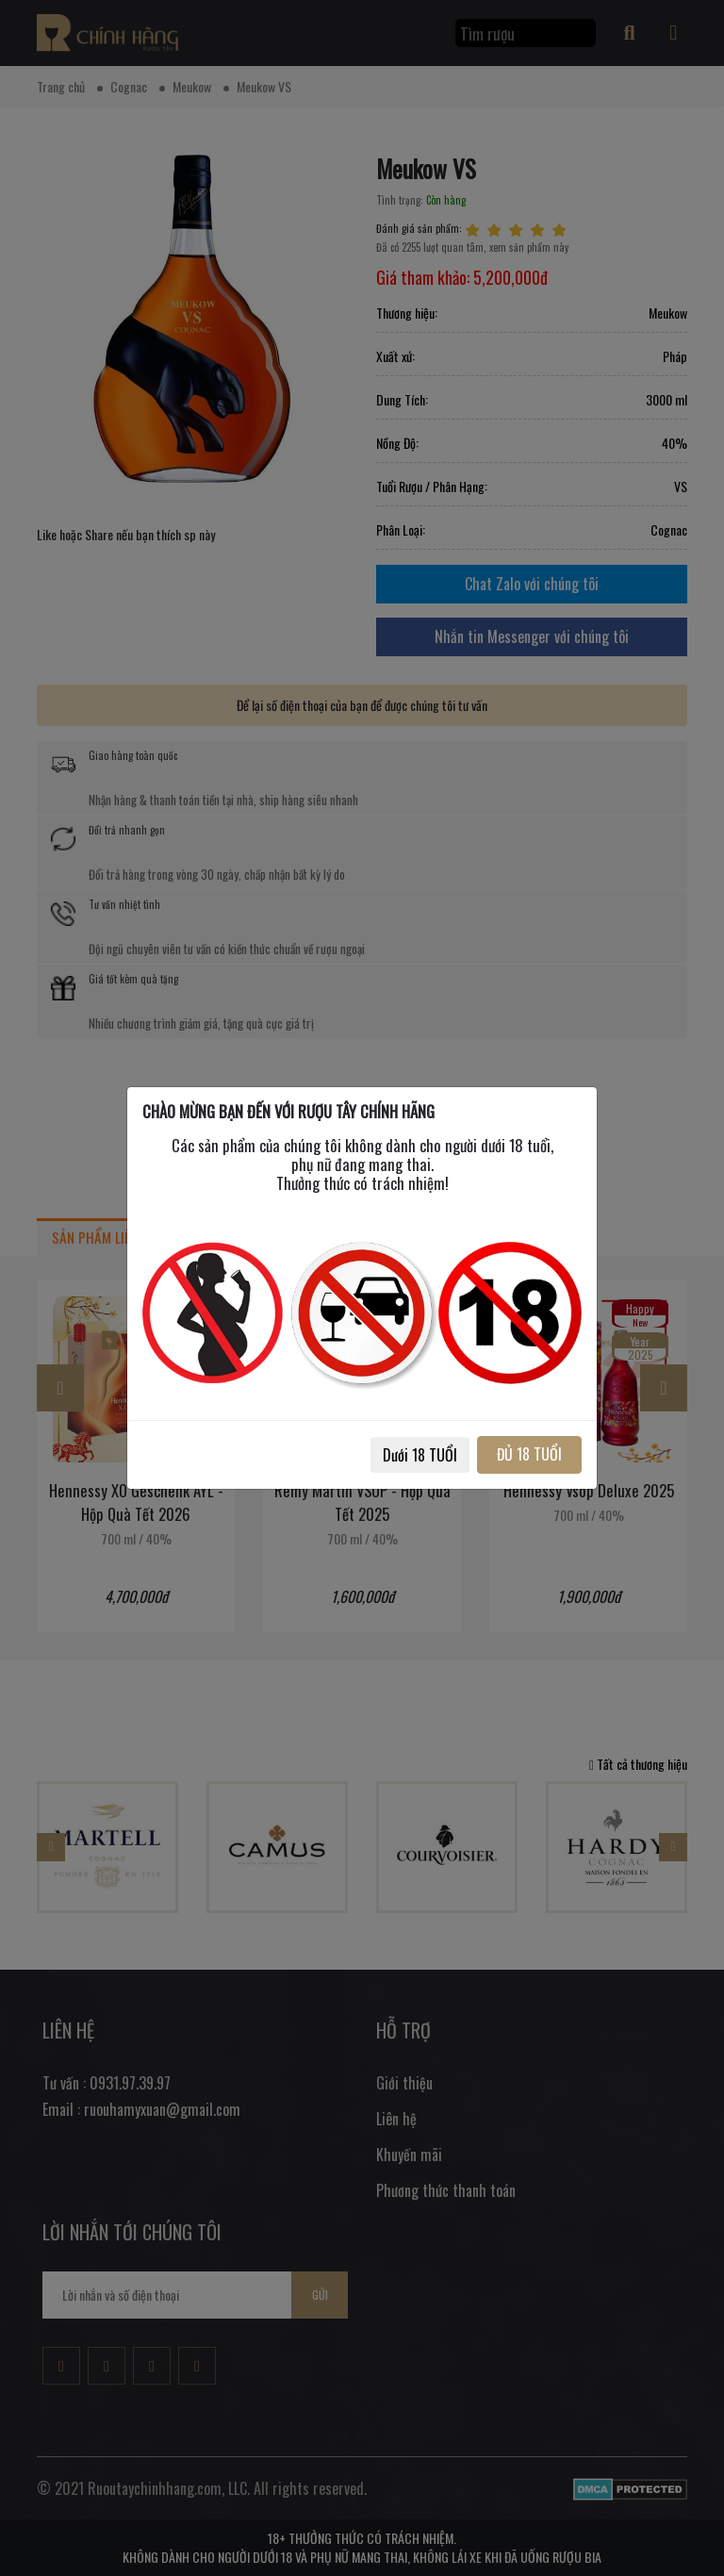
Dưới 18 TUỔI (420, 1455)
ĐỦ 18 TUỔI (529, 1454)
